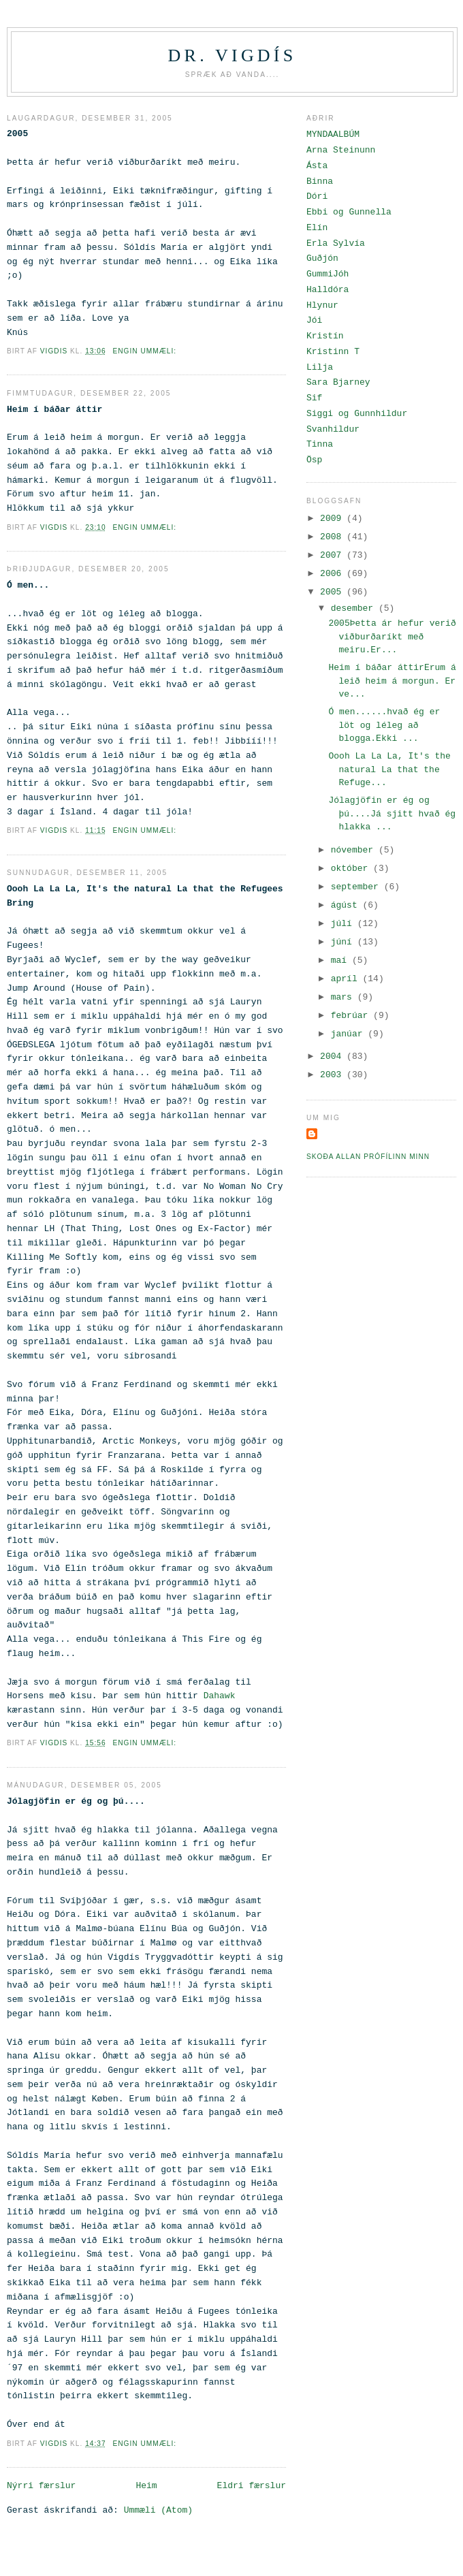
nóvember (355, 850)
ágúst (347, 905)
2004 (333, 1056)
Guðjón (322, 258)
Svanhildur (333, 429)
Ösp (314, 460)
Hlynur (322, 305)
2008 (333, 537)
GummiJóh (327, 274)
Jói (314, 320)
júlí (344, 924)
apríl (347, 979)
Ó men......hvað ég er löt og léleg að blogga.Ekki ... (384, 725)
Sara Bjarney (338, 382)
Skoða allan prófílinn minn (368, 1156)
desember (355, 608)
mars (344, 997)
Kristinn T (333, 352)
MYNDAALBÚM (333, 134)
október (352, 868)
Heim (146, 2486)
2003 (333, 1075)
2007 (333, 555)
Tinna (319, 444)
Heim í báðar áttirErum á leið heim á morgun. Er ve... (392, 681)
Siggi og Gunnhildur (356, 414)
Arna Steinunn (340, 150)
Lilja (319, 367)
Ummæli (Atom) (158, 2510)
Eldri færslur (251, 2486)
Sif (314, 398)
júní (344, 942)
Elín (317, 228)
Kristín (325, 336)
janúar (349, 1034)
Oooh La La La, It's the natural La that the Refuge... (389, 769)
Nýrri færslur (41, 2486)
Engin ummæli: (145, 351)
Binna (319, 181)
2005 (333, 592)
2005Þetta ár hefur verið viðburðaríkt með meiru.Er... (392, 636)
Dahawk (220, 1696)
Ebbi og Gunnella (349, 212)
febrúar (352, 1016)
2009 (333, 518)
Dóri (317, 196)
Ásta (317, 166)
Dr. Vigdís (232, 55)
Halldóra (327, 290)
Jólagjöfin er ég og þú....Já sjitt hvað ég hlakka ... (392, 813)
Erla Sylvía (335, 243)
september (357, 887)
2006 (333, 574)
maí (341, 960)
